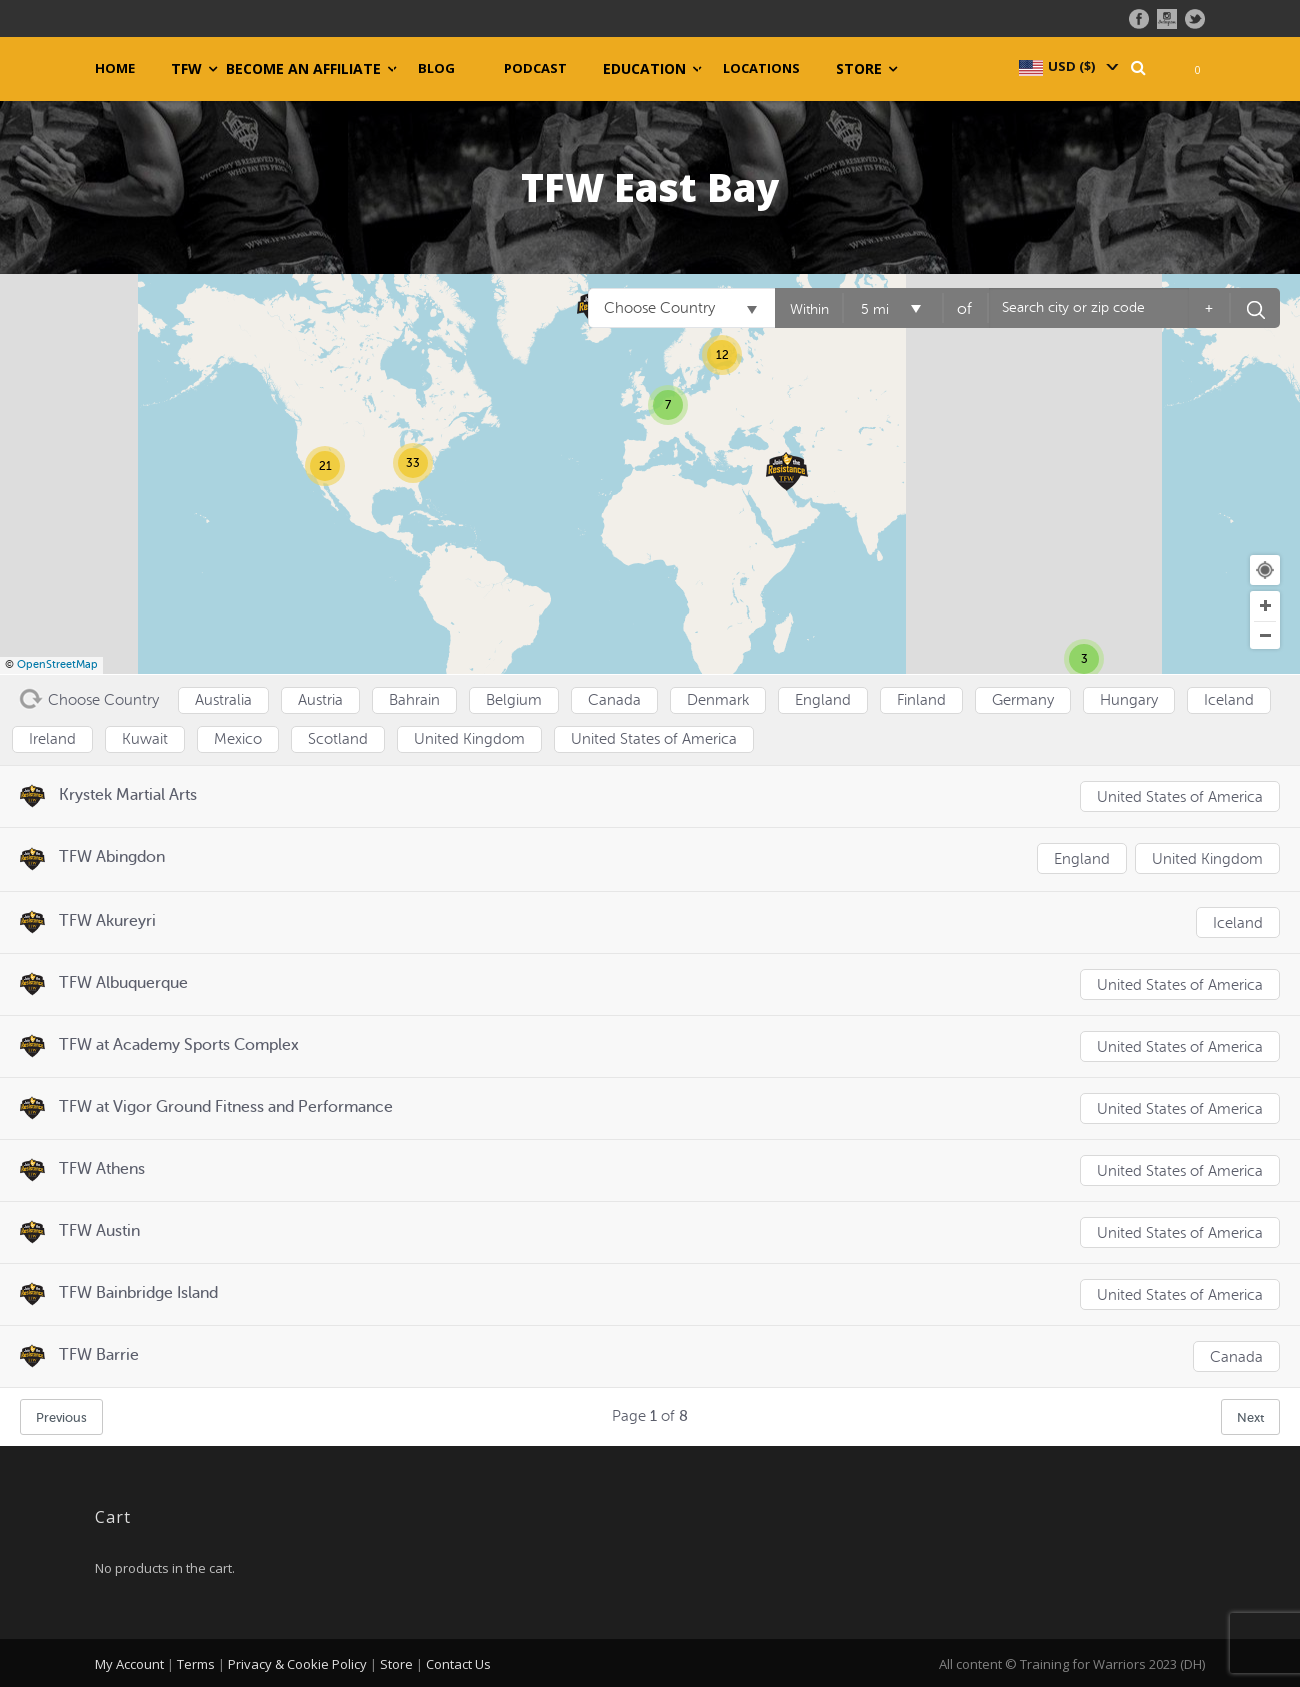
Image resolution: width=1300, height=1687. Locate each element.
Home (115, 68)
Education (644, 69)
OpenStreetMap (57, 664)
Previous (61, 1415)
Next (1250, 1415)
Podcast (535, 68)
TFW (186, 69)
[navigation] (1067, 66)
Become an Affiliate (303, 69)
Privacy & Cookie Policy (297, 1662)
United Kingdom (1207, 859)
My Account (129, 1662)
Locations (761, 68)
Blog (436, 68)
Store (859, 69)
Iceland (1238, 921)
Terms (196, 1662)
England (1081, 859)
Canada (1236, 1355)
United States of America (1180, 797)
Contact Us (458, 1662)
